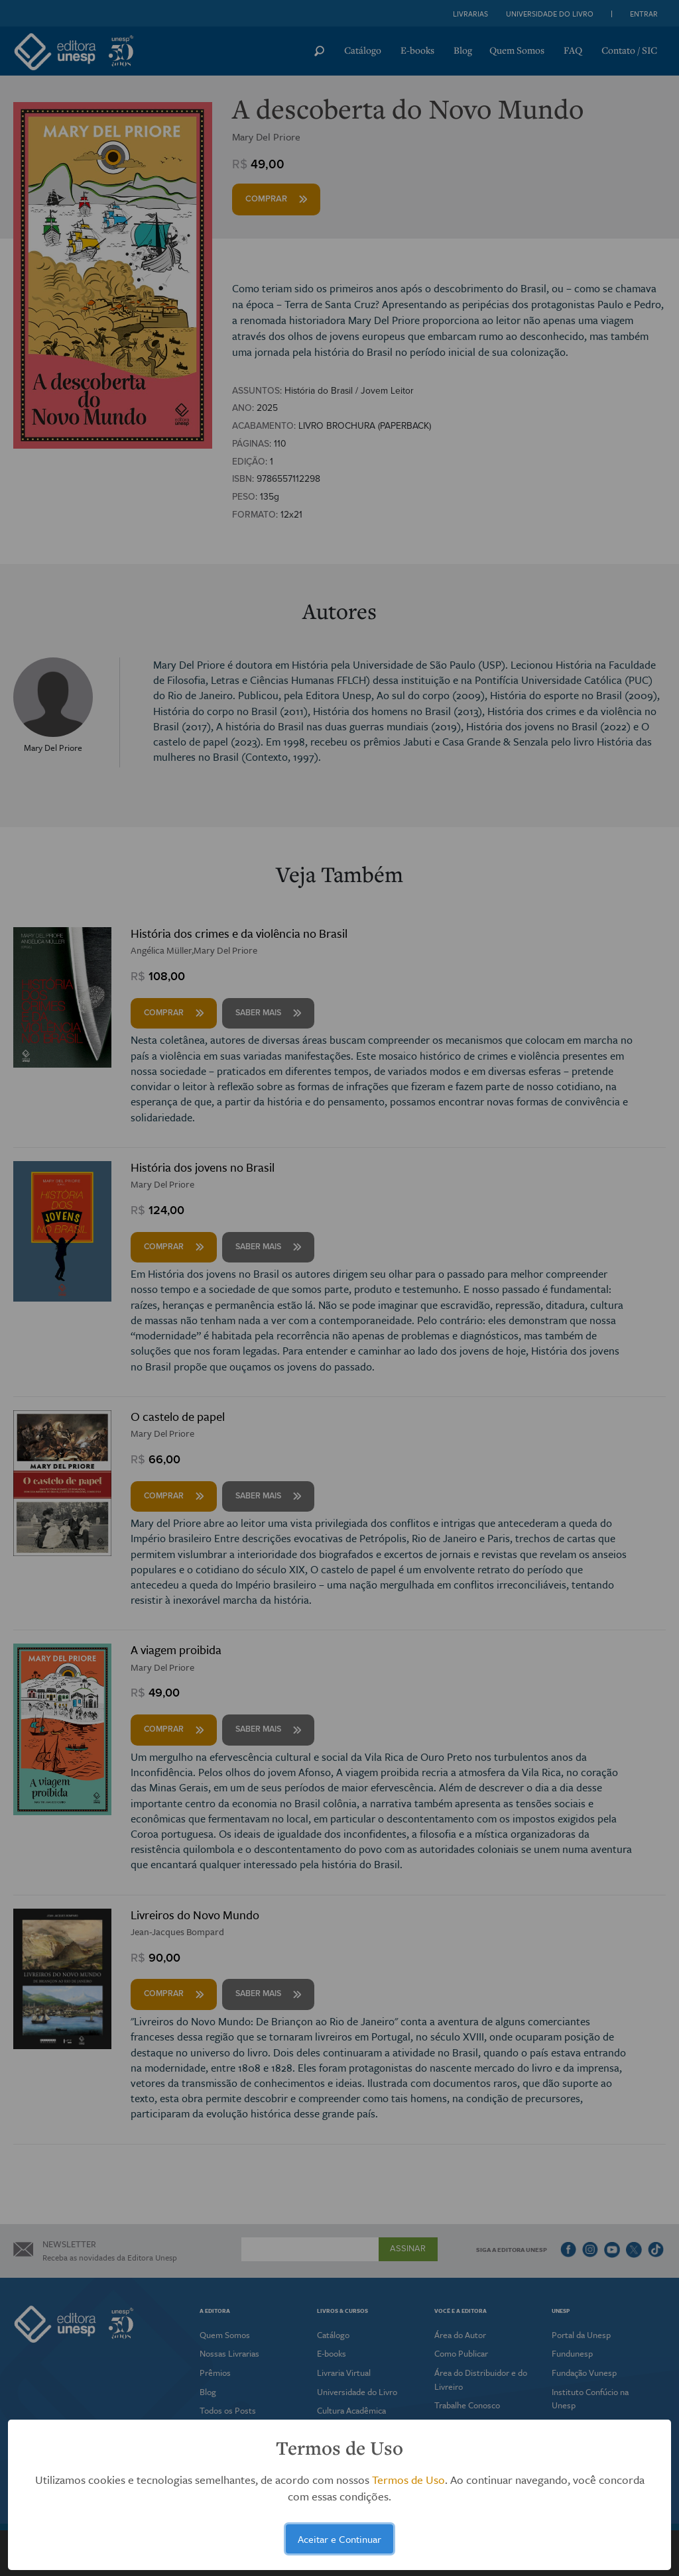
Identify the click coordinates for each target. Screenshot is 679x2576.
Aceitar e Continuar (339, 2539)
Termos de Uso (408, 2479)
